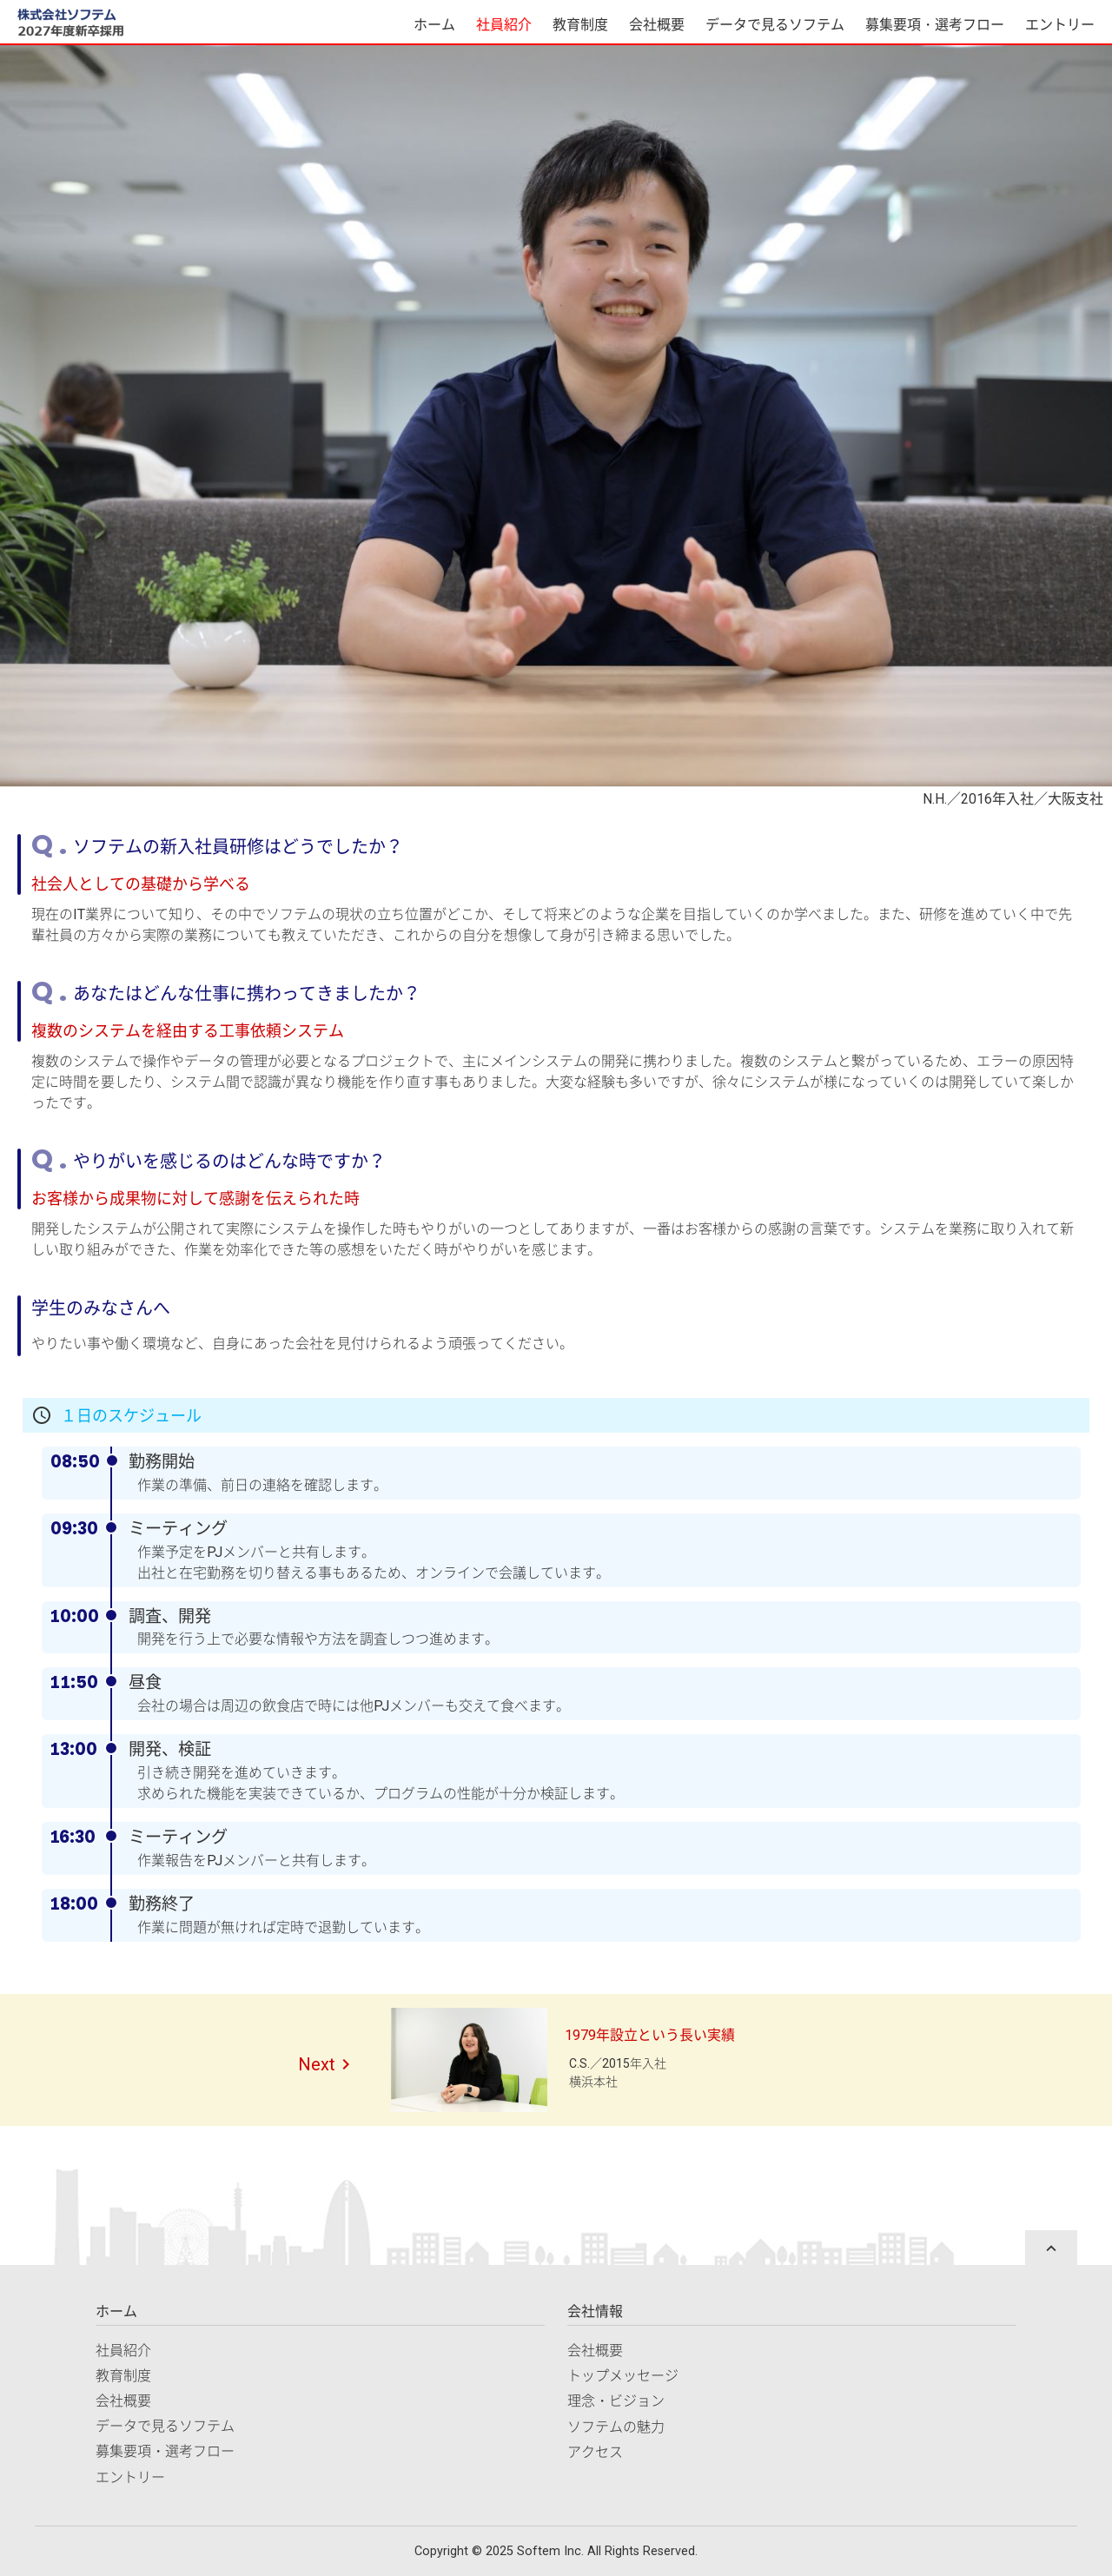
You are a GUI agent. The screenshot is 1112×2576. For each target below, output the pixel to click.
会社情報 (595, 2311)
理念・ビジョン (616, 2401)
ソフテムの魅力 (616, 2427)
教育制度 (580, 25)
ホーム (434, 25)
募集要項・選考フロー (934, 25)
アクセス (595, 2452)
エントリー (1060, 25)
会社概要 (657, 25)
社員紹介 (504, 25)
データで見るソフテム (774, 25)
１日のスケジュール (131, 1416)
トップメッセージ (622, 2375)
